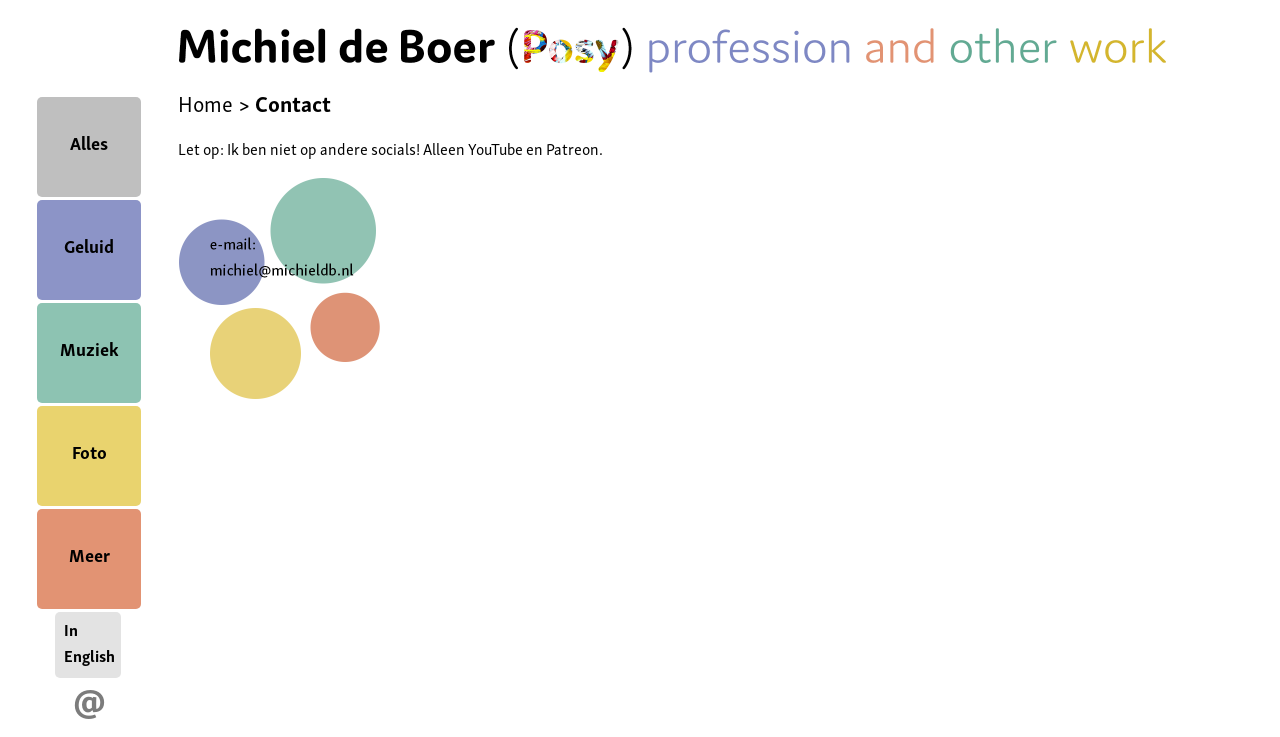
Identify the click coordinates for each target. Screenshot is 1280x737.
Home (205, 102)
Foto (89, 450)
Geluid (89, 244)
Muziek (89, 347)
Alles (89, 141)
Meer (89, 553)
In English (89, 642)
